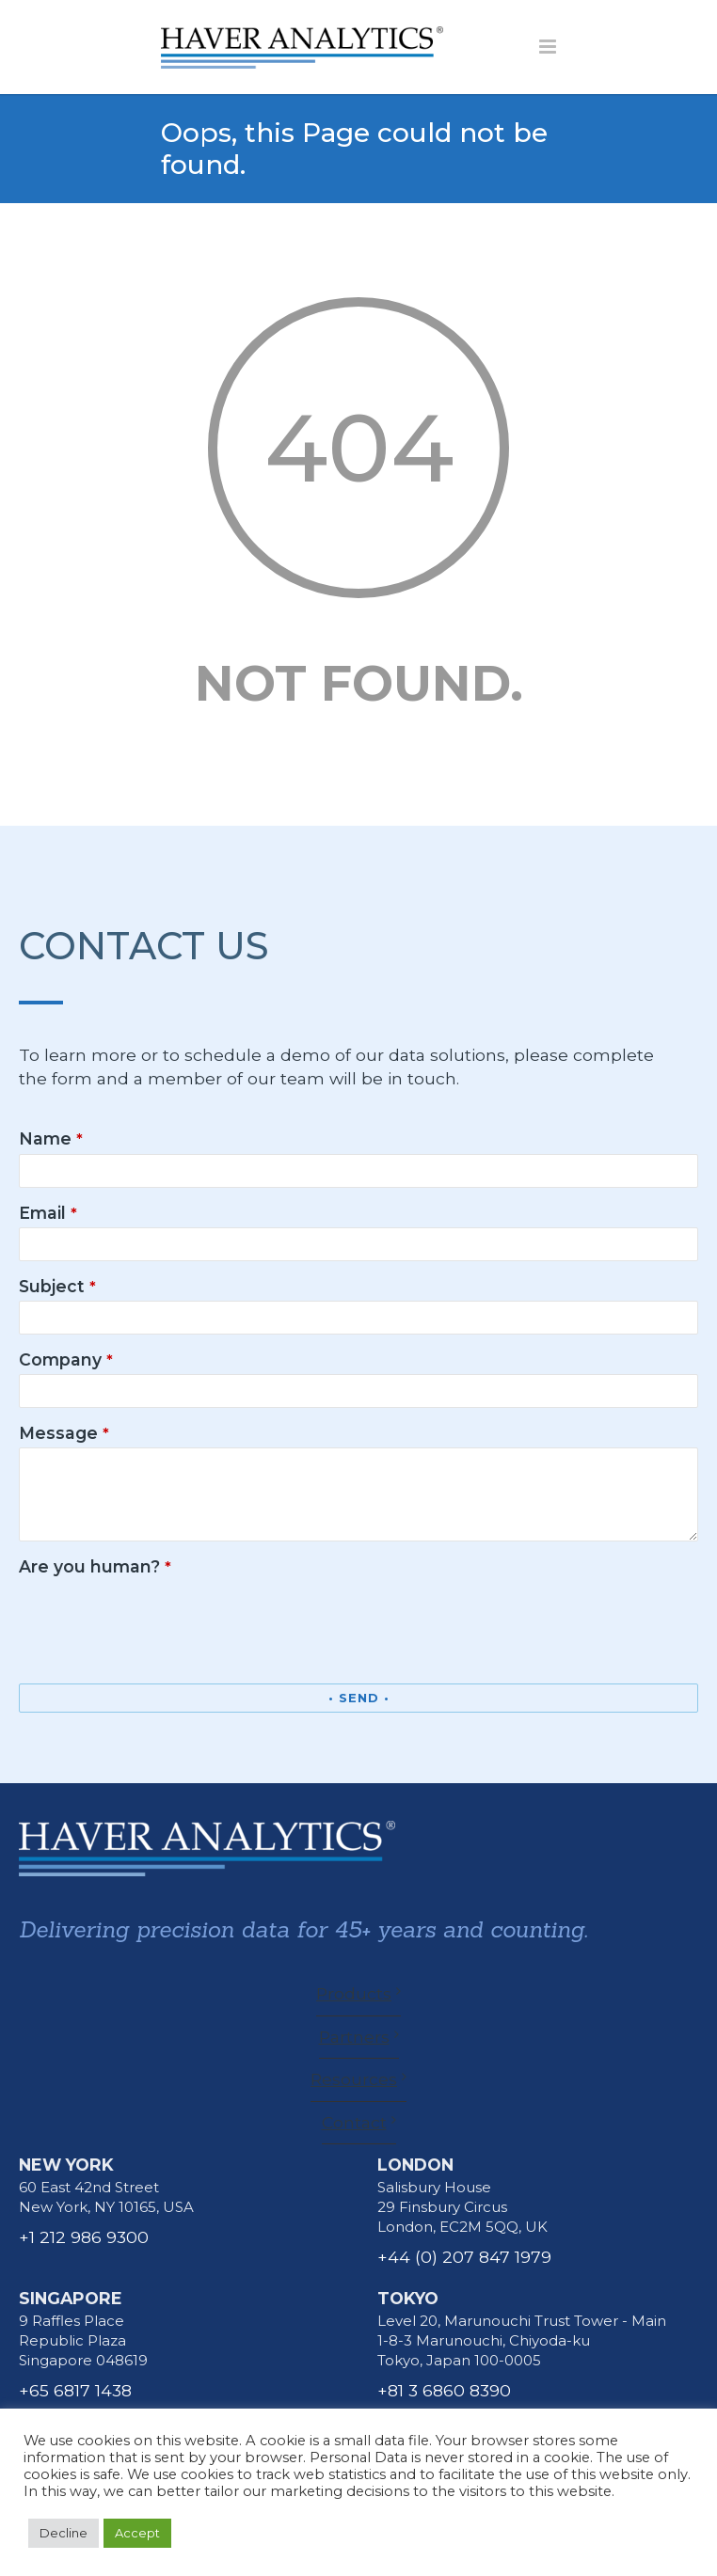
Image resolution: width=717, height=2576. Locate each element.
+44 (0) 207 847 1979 (464, 2257)
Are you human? (95, 1566)
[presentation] (162, 1618)
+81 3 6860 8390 (444, 2390)
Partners (354, 2037)
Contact (354, 2122)
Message (64, 1433)
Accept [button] (137, 2532)
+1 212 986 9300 (84, 2237)
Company (66, 1359)
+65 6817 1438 (75, 2390)
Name (51, 1138)
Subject (57, 1286)
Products (353, 1993)
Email (48, 1213)
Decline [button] (64, 2532)
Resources (354, 2079)
